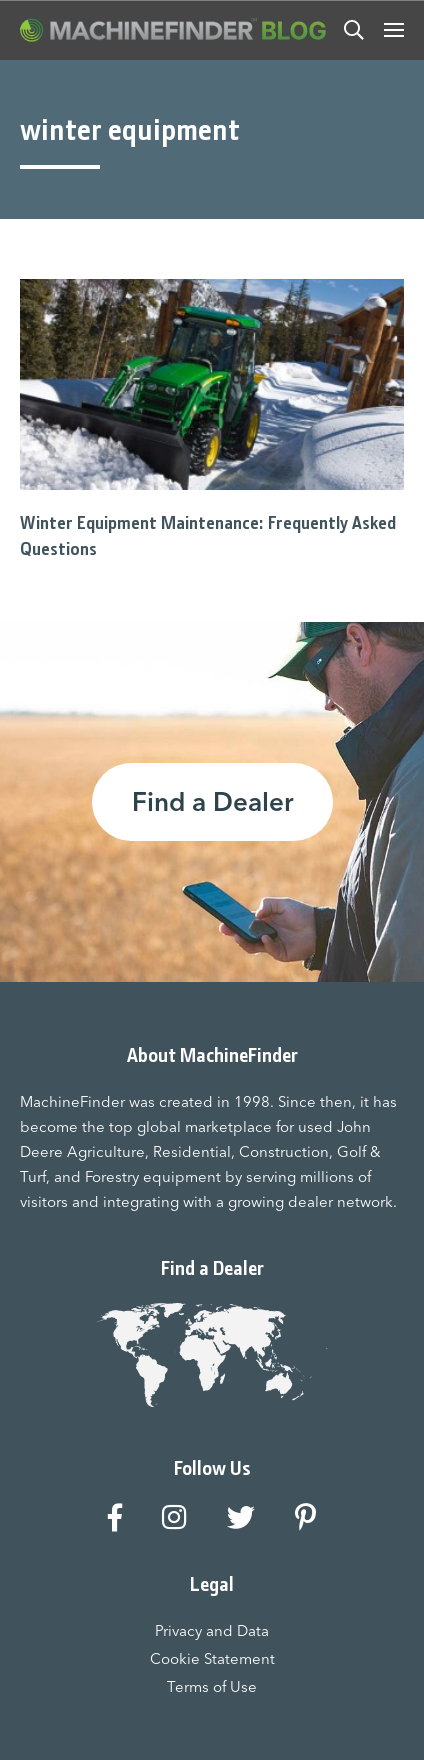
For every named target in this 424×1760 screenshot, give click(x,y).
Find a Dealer (212, 802)
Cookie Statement (212, 1658)
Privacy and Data (212, 1630)
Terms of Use (212, 1686)
